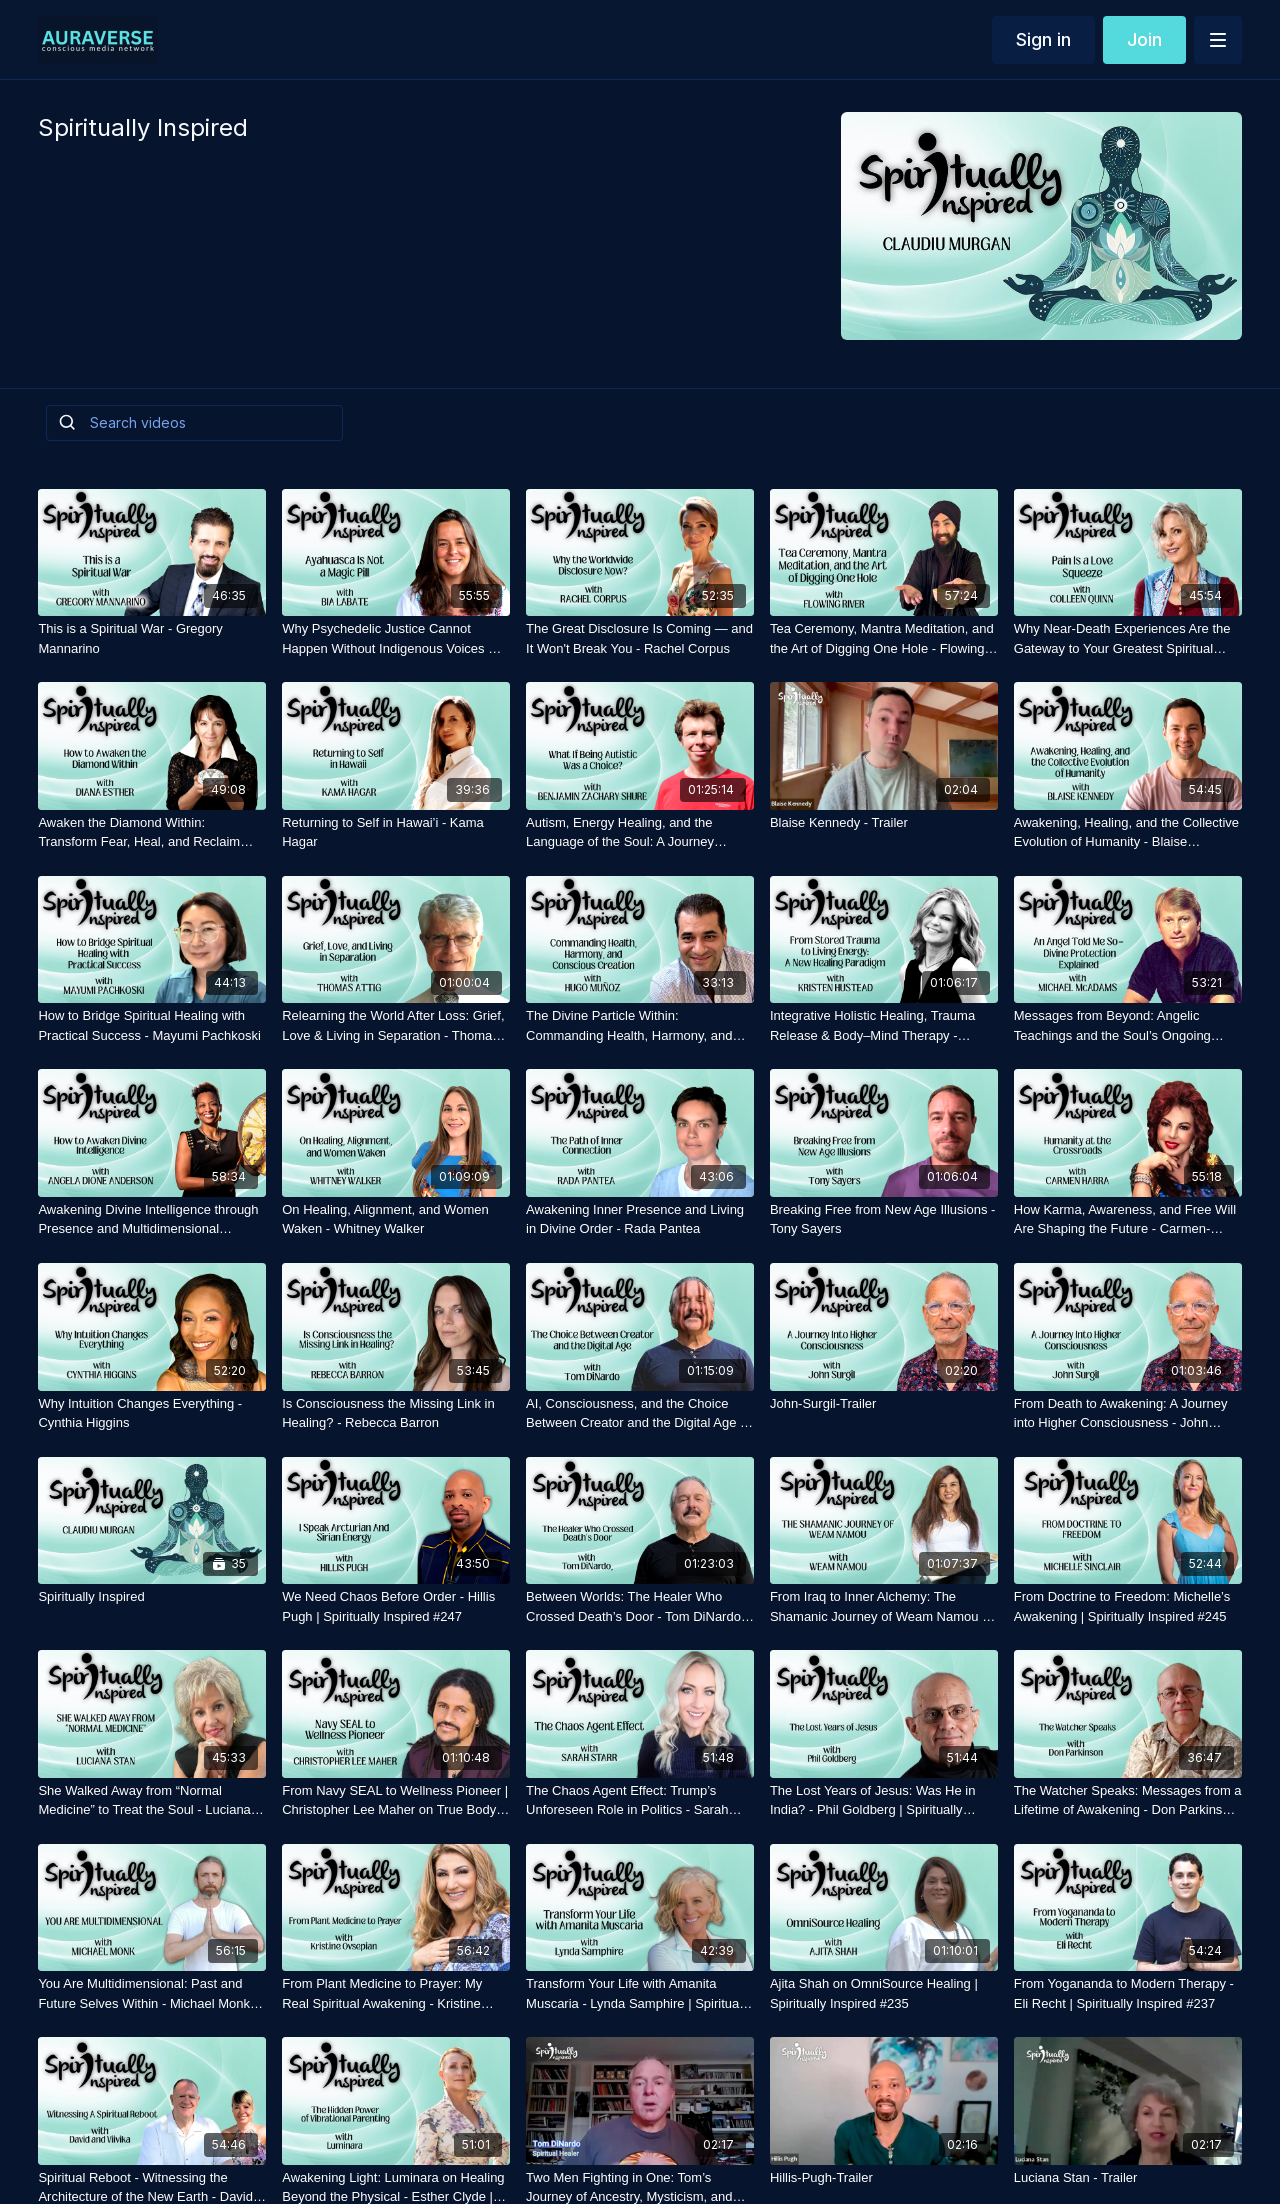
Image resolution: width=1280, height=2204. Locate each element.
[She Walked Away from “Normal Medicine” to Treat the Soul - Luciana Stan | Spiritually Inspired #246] (152, 1800)
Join (1144, 39)
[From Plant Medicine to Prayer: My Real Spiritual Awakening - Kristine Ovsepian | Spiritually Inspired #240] (396, 1993)
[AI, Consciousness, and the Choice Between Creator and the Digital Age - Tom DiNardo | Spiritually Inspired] (640, 1413)
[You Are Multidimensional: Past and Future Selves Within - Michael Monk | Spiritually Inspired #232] (152, 1993)
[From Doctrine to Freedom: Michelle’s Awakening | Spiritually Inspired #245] (1128, 1606)
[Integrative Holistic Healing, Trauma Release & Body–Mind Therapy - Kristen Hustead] (884, 1025)
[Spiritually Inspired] (152, 1597)
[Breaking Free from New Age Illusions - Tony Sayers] (884, 1219)
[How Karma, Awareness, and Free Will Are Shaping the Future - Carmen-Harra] (1128, 1219)
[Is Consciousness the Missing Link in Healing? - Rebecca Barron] (396, 1413)
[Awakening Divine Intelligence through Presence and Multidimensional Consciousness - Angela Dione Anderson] (152, 1219)
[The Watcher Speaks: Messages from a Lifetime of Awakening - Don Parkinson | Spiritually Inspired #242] (1128, 1800)
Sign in (1043, 39)
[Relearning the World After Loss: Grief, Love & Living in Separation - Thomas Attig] (396, 1025)
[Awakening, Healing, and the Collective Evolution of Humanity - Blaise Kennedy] (1128, 832)
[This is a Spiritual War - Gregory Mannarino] (152, 638)
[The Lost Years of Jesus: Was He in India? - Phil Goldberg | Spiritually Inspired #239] (884, 1800)
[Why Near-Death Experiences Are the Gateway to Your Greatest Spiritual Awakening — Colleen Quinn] (1128, 638)
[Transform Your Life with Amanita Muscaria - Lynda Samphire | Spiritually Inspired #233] (640, 1993)
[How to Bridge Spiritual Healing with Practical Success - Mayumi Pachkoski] (152, 1025)
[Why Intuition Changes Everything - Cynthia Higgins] (152, 1413)
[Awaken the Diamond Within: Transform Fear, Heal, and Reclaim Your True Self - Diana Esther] (152, 832)
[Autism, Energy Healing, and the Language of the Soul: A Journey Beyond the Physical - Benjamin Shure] (640, 832)
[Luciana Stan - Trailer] (1128, 2178)
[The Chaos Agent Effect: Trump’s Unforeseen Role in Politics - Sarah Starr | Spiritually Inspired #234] (640, 1800)
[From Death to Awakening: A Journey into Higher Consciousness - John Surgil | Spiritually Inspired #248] (1128, 1413)
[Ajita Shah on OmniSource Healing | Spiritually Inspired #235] (884, 1993)
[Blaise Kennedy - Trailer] (884, 823)
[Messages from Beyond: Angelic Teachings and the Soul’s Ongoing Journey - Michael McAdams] (1128, 1025)
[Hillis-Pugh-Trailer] (884, 2178)
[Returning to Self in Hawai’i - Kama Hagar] (396, 832)
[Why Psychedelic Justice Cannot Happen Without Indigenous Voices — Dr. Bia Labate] (396, 638)
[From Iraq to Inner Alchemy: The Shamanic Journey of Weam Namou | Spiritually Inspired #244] (884, 1606)
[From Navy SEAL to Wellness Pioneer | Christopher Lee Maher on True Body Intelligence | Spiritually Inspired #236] (396, 1800)
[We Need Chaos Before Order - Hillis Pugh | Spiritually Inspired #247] (396, 1606)
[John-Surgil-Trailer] (884, 1404)
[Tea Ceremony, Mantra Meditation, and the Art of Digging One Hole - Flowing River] (884, 638)
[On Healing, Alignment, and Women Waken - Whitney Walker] (396, 1219)
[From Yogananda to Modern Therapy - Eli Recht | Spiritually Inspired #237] (1128, 1993)
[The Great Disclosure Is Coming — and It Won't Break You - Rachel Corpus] (640, 638)
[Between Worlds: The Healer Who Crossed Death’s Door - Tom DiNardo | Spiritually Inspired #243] (640, 1606)
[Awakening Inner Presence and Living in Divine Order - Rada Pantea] (640, 1219)
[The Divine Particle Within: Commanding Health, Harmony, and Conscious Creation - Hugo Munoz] (640, 1025)
